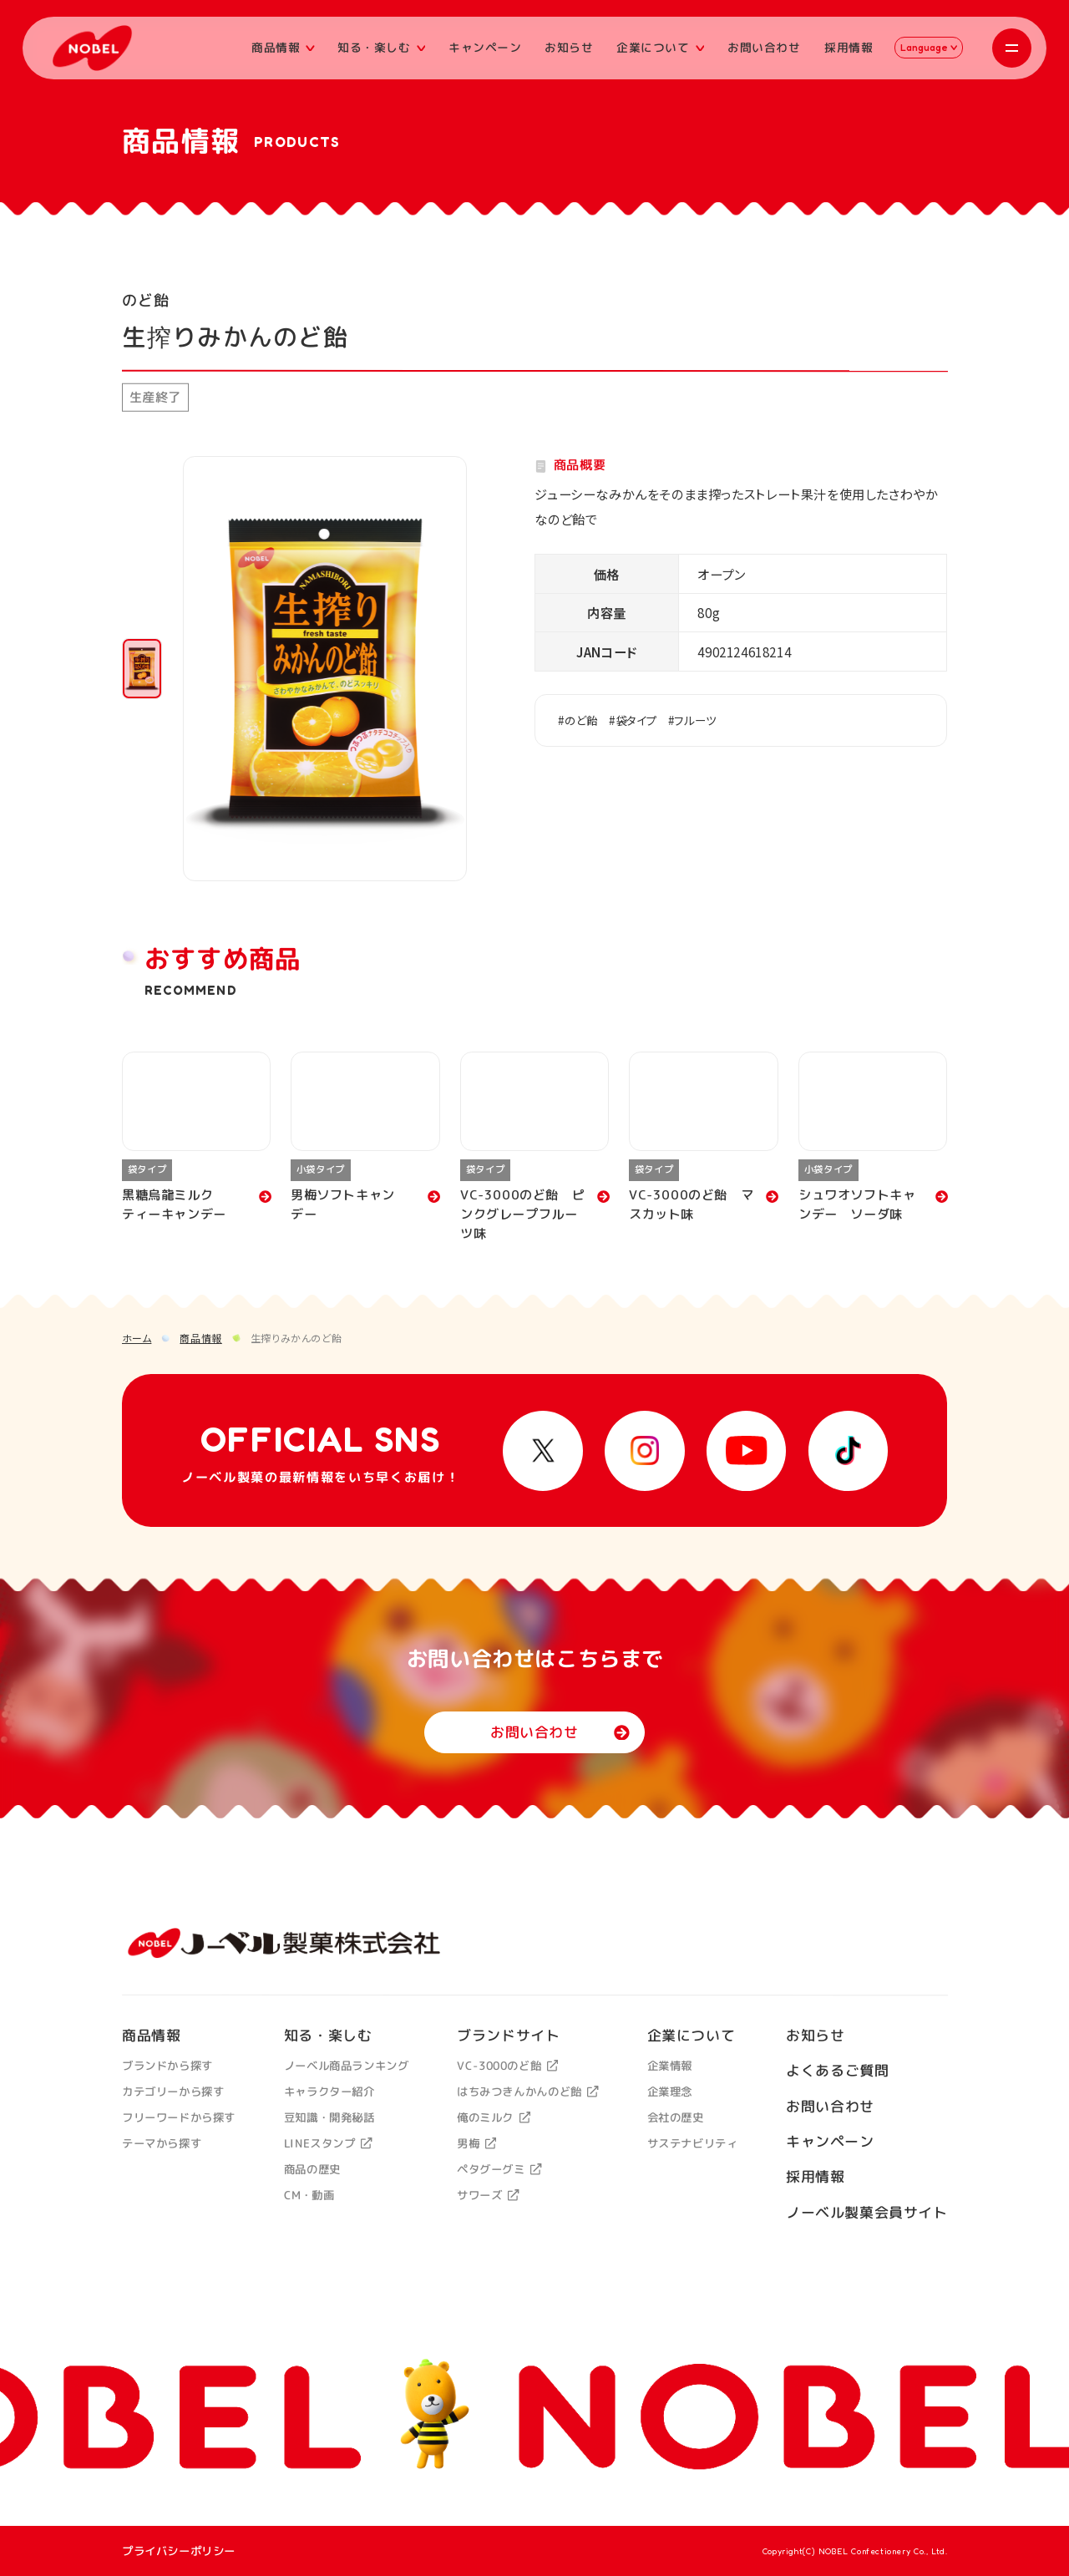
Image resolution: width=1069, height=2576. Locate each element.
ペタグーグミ (499, 2169)
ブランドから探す (167, 2065)
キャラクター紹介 (328, 2091)
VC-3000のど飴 (507, 2065)
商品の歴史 (311, 2169)
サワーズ (488, 2195)
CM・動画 (308, 2195)
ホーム (137, 1338)
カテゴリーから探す (173, 2091)
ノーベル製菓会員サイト (867, 2212)
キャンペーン (485, 47)
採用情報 (848, 47)
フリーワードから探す (179, 2117)
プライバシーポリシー (179, 2550)
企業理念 (669, 2091)
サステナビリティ (691, 2143)
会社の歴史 (674, 2117)
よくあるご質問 (837, 2071)
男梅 (476, 2143)
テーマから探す (161, 2143)
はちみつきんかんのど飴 (528, 2091)
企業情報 (669, 2065)
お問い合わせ (764, 47)
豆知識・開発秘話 (328, 2117)
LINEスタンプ (327, 2143)
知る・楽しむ (381, 47)
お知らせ (569, 47)
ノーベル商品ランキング (345, 2065)
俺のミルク (493, 2117)
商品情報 (283, 47)
